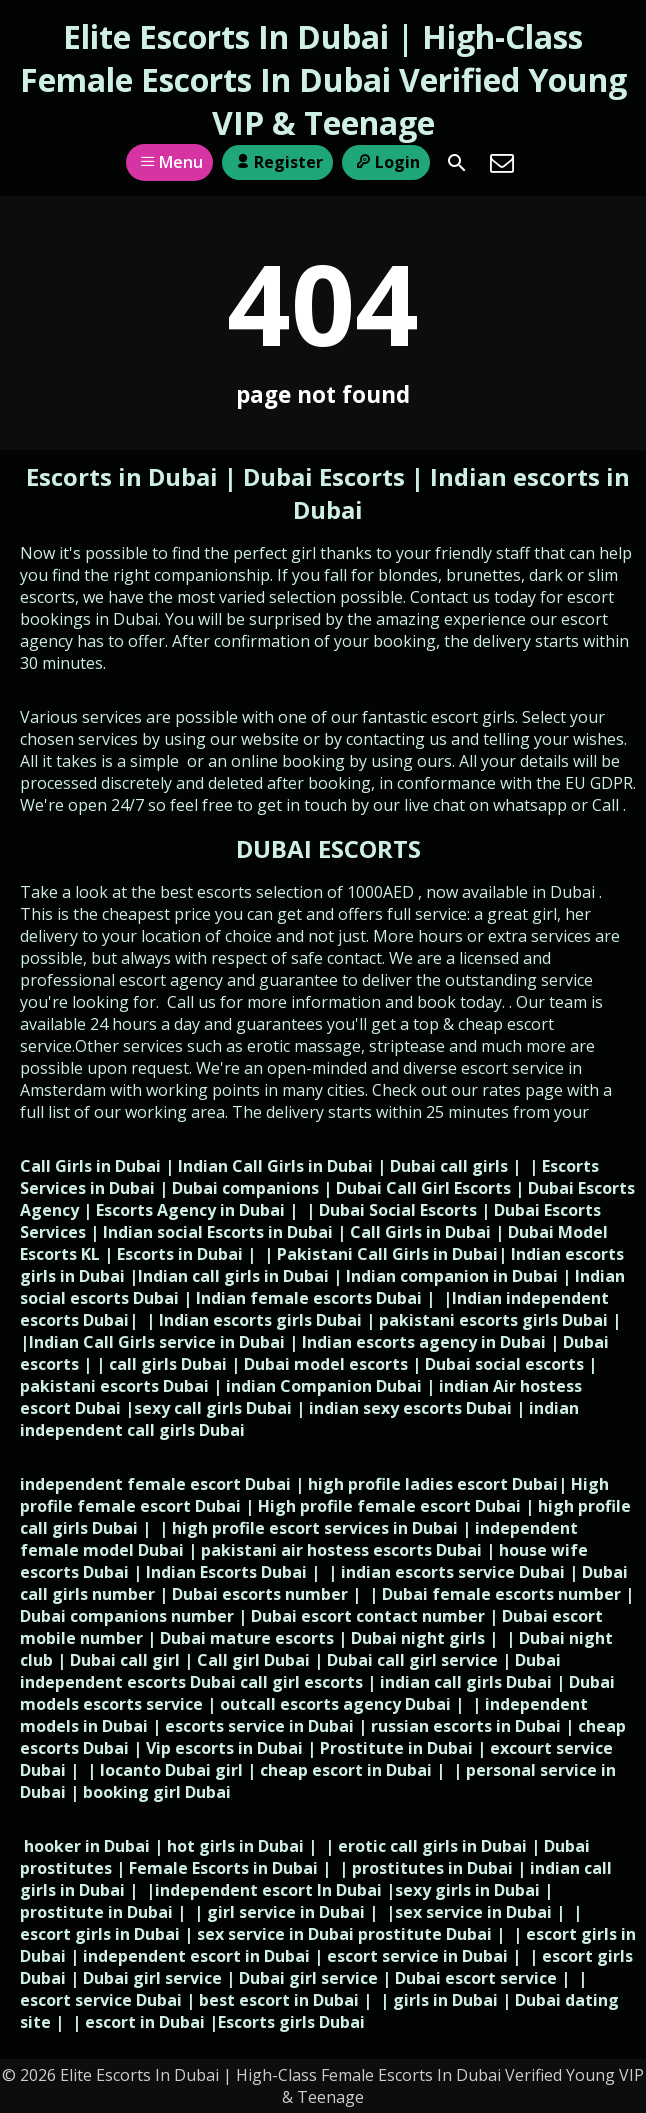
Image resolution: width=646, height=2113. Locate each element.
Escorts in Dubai (125, 476)
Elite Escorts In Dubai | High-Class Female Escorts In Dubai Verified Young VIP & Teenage (323, 79)
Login (385, 162)
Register (277, 162)
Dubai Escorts (324, 476)
